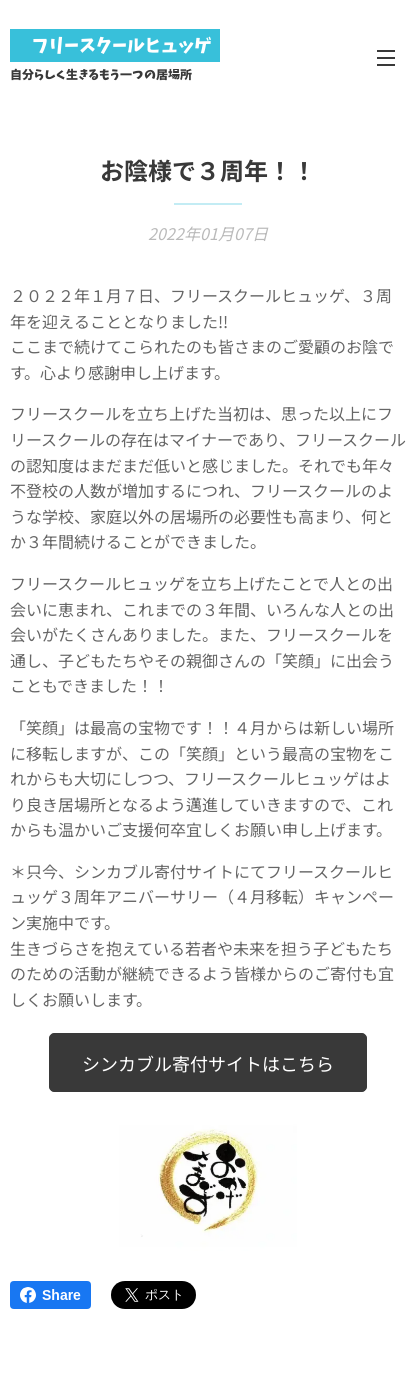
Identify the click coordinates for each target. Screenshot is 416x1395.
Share (50, 1295)
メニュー (386, 58)
